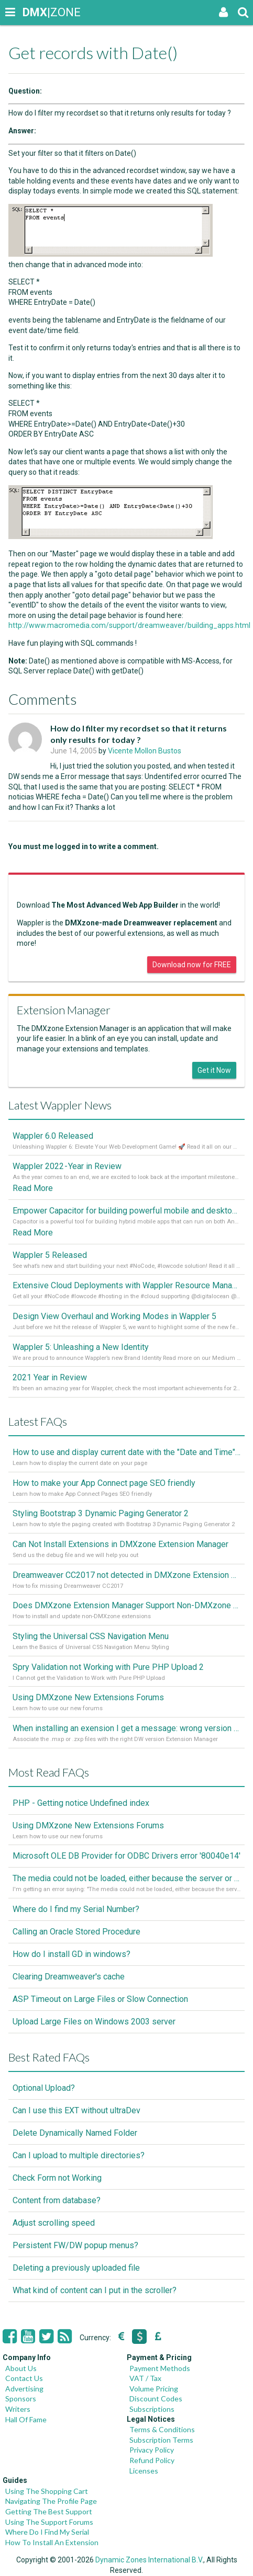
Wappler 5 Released (50, 1255)
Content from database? (57, 2200)
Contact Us (24, 2378)
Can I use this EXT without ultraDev (76, 2110)
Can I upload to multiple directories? (79, 2155)
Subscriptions (151, 2409)
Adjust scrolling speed (54, 2223)
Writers (17, 2409)
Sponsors (20, 2398)
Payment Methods (159, 2368)
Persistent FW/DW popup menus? (75, 2245)
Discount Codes (155, 2398)
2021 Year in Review (50, 1377)
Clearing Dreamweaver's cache (69, 1977)
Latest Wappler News (60, 1105)
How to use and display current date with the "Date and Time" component (126, 1452)
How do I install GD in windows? (71, 1954)
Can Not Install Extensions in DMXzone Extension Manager (120, 1544)
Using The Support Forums (49, 2521)
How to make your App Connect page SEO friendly (104, 1483)
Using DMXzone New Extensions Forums (88, 1697)
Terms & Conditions (162, 2429)
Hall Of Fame (26, 2419)
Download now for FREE (191, 964)
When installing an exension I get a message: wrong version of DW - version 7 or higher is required (126, 1728)
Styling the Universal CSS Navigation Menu (91, 1636)
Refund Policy (151, 2460)
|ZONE (32, 12)
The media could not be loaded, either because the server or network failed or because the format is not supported (126, 1878)
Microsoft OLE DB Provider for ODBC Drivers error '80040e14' (126, 1856)
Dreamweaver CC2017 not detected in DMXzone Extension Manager (126, 1575)
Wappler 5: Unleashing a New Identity (81, 1347)
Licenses (143, 2470)
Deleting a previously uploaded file (76, 2268)
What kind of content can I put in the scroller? (95, 2290)
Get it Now (214, 1070)
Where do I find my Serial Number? (76, 1909)
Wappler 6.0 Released (53, 1136)
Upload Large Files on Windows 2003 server (94, 2022)
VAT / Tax (145, 2378)
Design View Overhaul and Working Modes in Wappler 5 (114, 1316)
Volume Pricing (153, 2388)
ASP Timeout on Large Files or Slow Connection (100, 1999)
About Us (21, 2368)
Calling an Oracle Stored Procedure (76, 1932)
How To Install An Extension (51, 2542)
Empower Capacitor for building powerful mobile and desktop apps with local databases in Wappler (126, 1211)
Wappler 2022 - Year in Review (67, 1166)
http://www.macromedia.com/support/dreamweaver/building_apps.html (129, 625)
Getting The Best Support (48, 2511)
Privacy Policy (151, 2449)
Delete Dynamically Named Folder (75, 2133)
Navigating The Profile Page (51, 2501)
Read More (33, 1188)
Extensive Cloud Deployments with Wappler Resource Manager (126, 1285)
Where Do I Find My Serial (47, 2531)
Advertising (24, 2388)
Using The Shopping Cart (46, 2491)
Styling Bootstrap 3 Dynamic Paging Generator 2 (101, 1513)
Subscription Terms (161, 2439)
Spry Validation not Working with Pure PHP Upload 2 (108, 1667)
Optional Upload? (44, 2088)
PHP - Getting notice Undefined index (81, 1803)
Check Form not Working (57, 2178)
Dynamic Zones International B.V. (149, 2560)
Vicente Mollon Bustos (144, 751)
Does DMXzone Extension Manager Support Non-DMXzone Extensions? (126, 1605)
